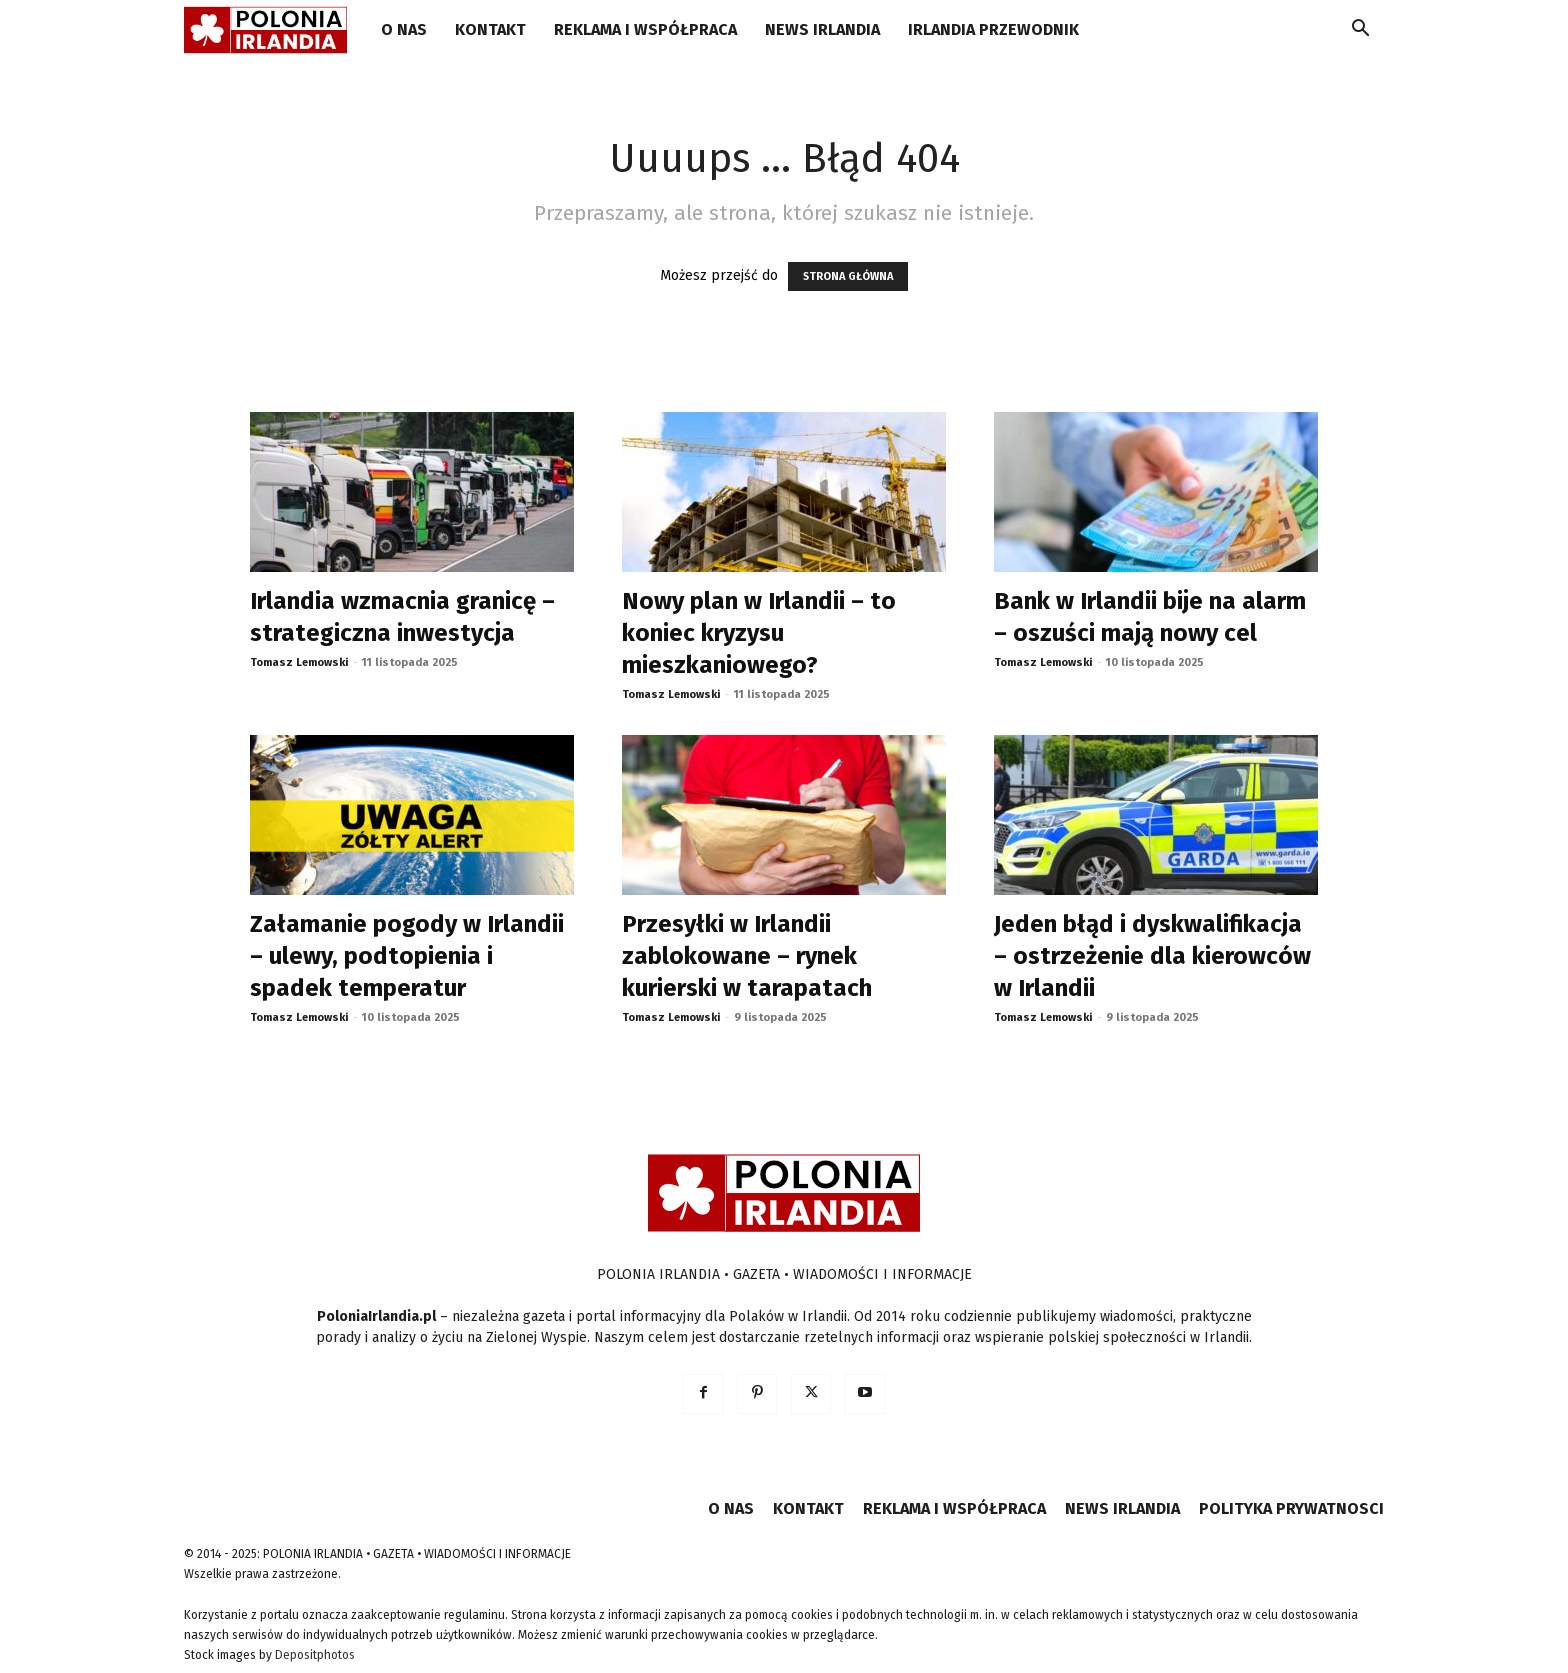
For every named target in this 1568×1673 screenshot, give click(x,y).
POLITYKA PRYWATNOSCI (1291, 1508)
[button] (1360, 31)
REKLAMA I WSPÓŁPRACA (645, 29)
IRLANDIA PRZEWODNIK (993, 29)
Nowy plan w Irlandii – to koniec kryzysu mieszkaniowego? (759, 633)
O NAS (404, 29)
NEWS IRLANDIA (822, 29)
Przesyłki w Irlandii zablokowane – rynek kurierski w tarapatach (747, 956)
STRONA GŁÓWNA (848, 276)
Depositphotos (315, 1655)
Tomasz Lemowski (299, 662)
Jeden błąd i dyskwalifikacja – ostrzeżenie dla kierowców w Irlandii (1152, 956)
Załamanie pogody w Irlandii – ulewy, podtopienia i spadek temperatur (407, 956)
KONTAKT (490, 29)
